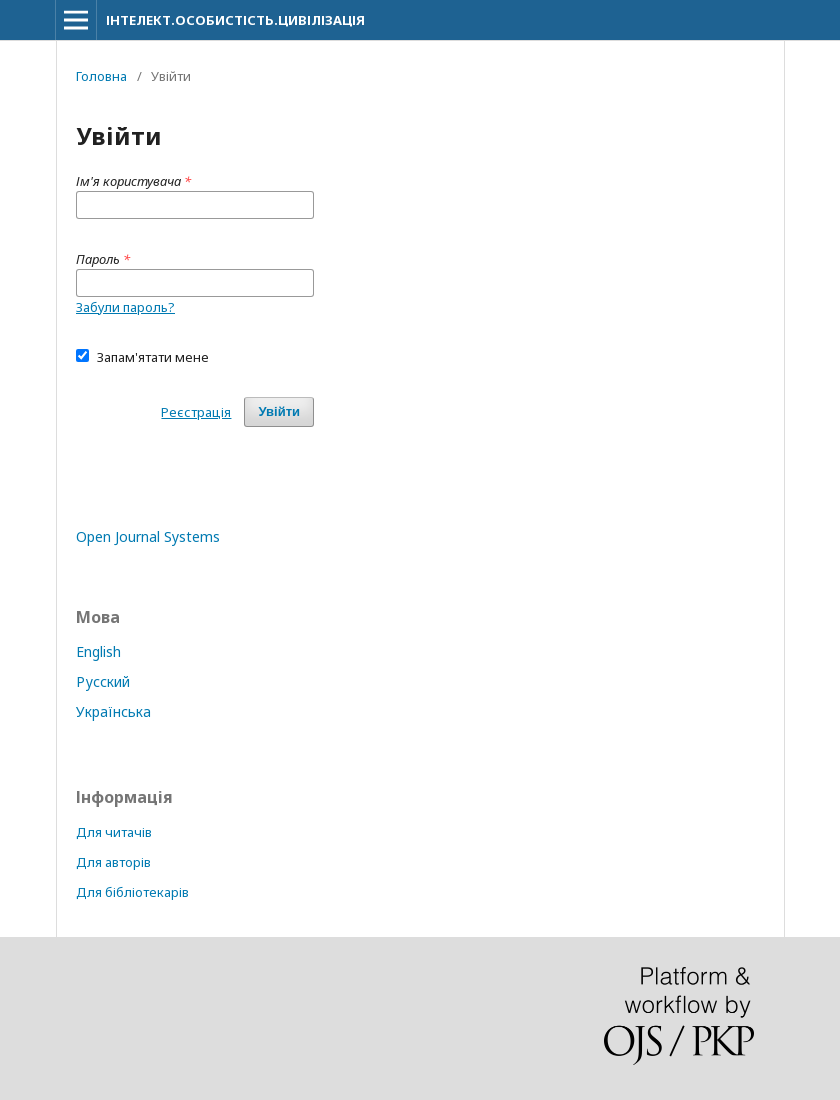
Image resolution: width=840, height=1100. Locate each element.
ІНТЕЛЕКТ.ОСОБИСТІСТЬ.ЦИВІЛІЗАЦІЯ (235, 20)
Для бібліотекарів (132, 892)
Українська (113, 711)
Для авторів (113, 862)
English (98, 651)
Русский (103, 681)
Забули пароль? (125, 307)
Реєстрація (196, 412)
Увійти (279, 411)
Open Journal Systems (148, 536)
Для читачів (114, 832)
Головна (101, 76)
